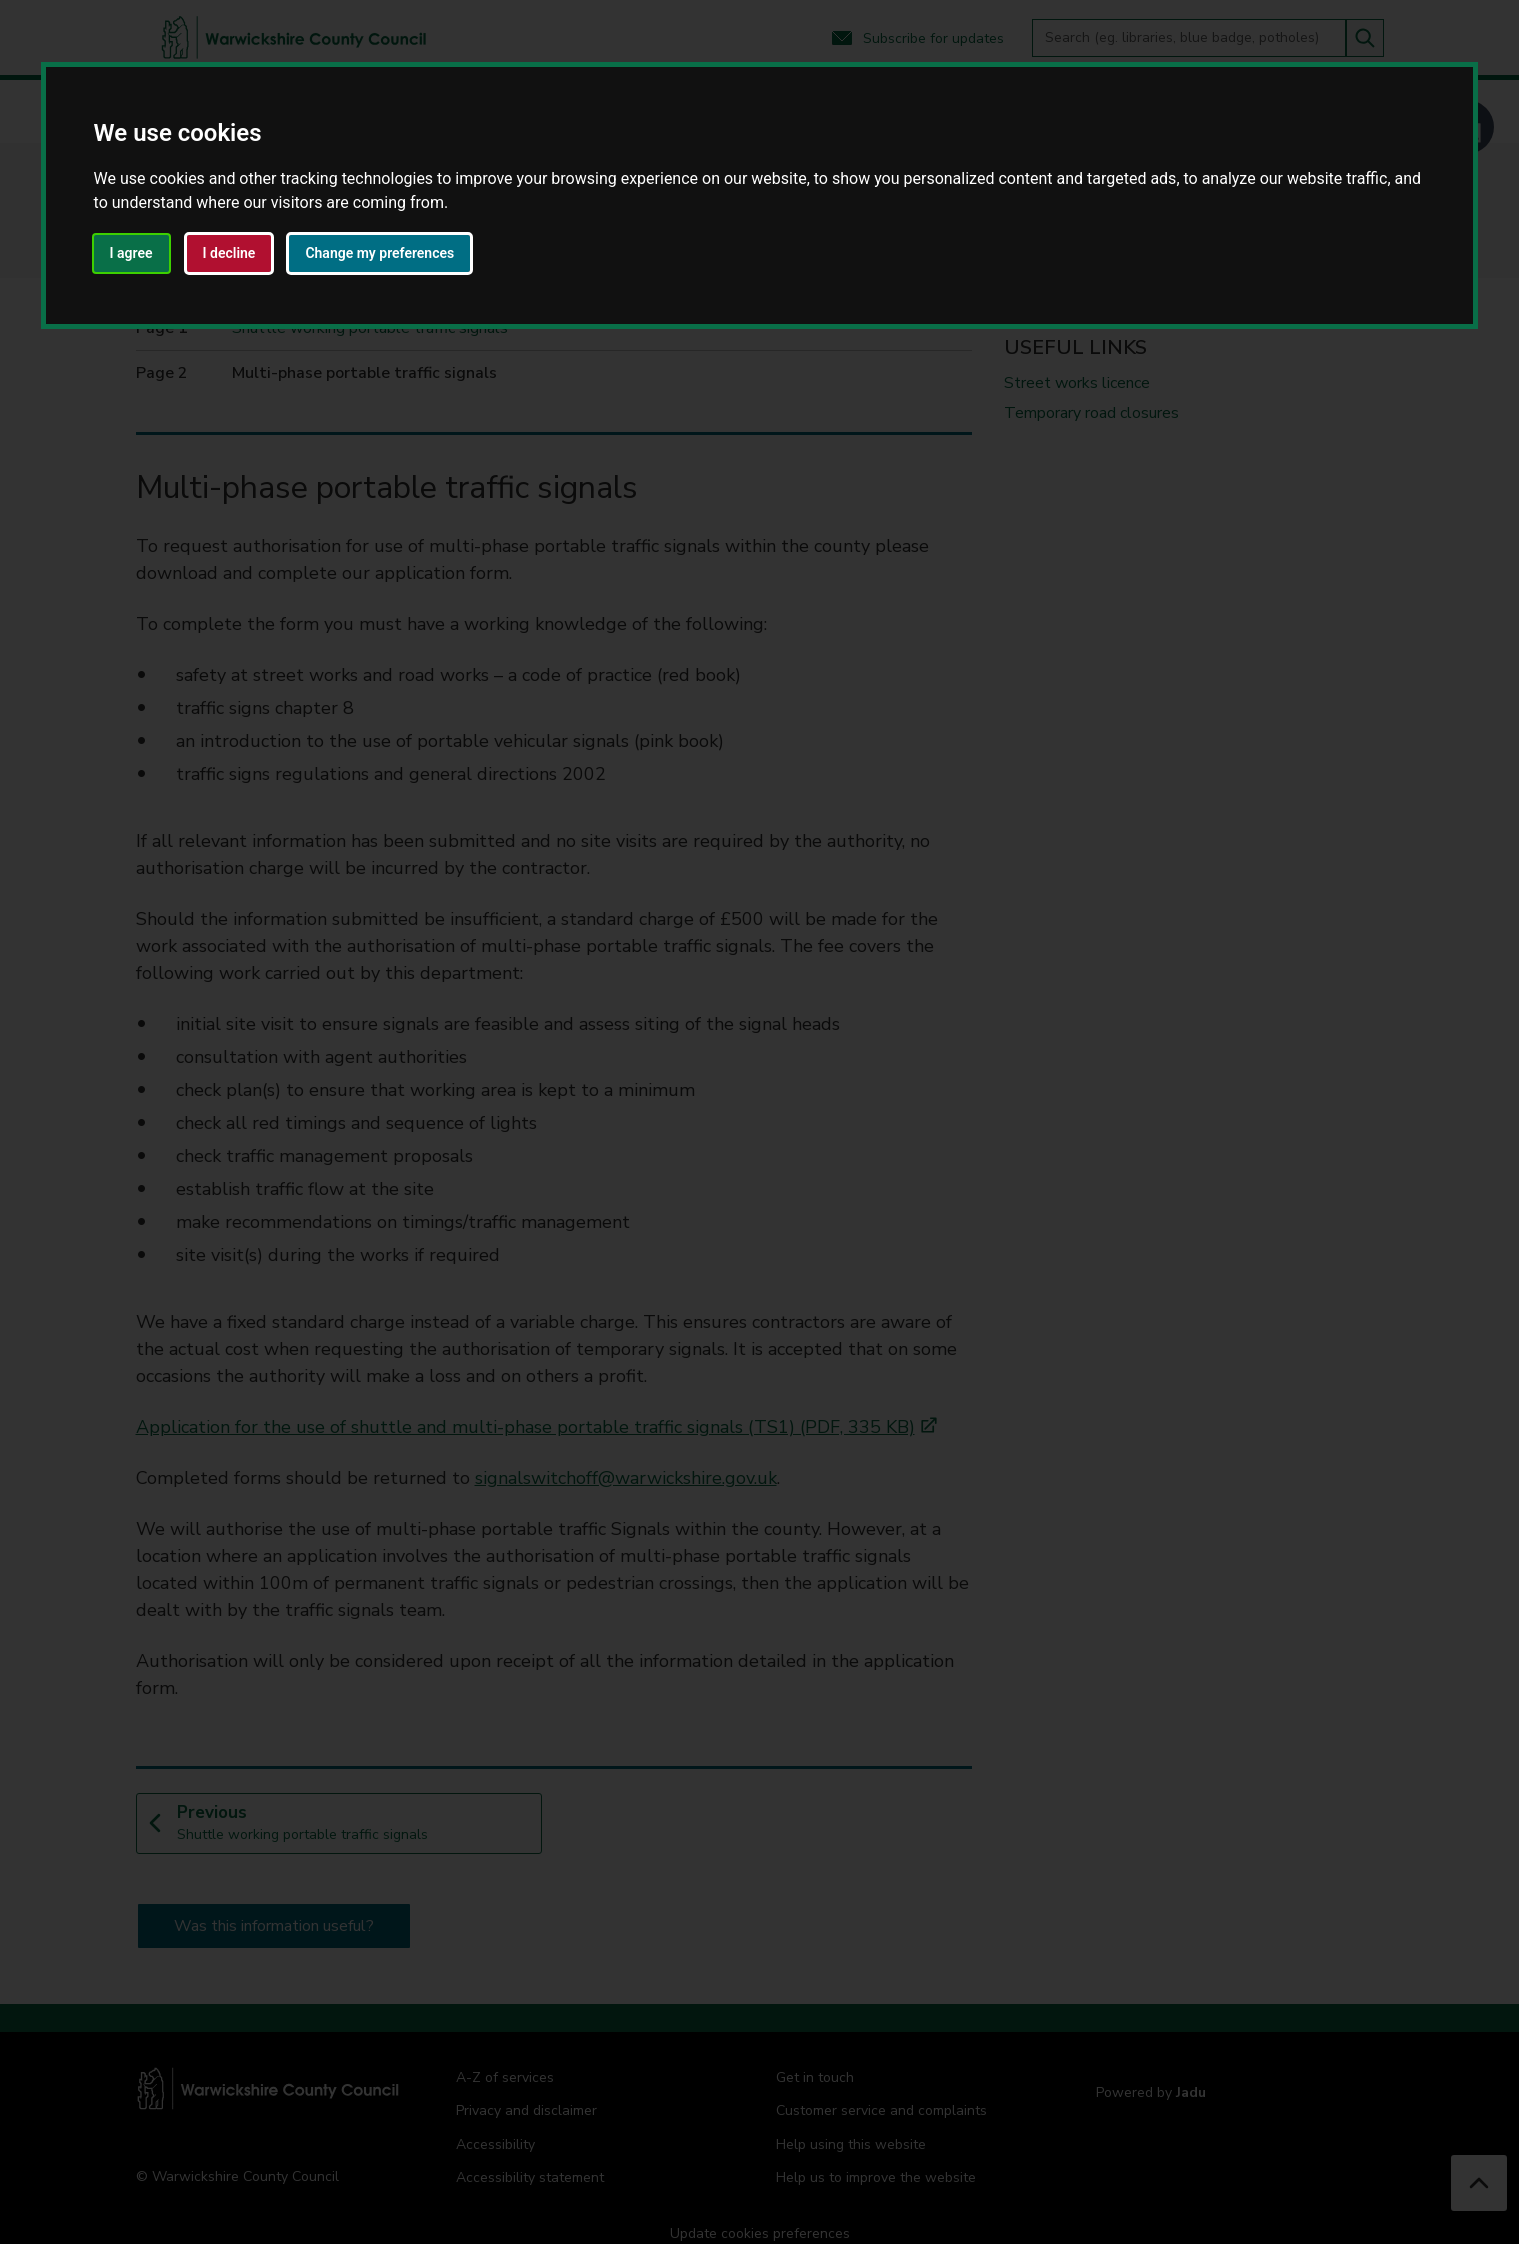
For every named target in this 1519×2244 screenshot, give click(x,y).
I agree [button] (131, 253)
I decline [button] (229, 253)
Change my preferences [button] (379, 253)
